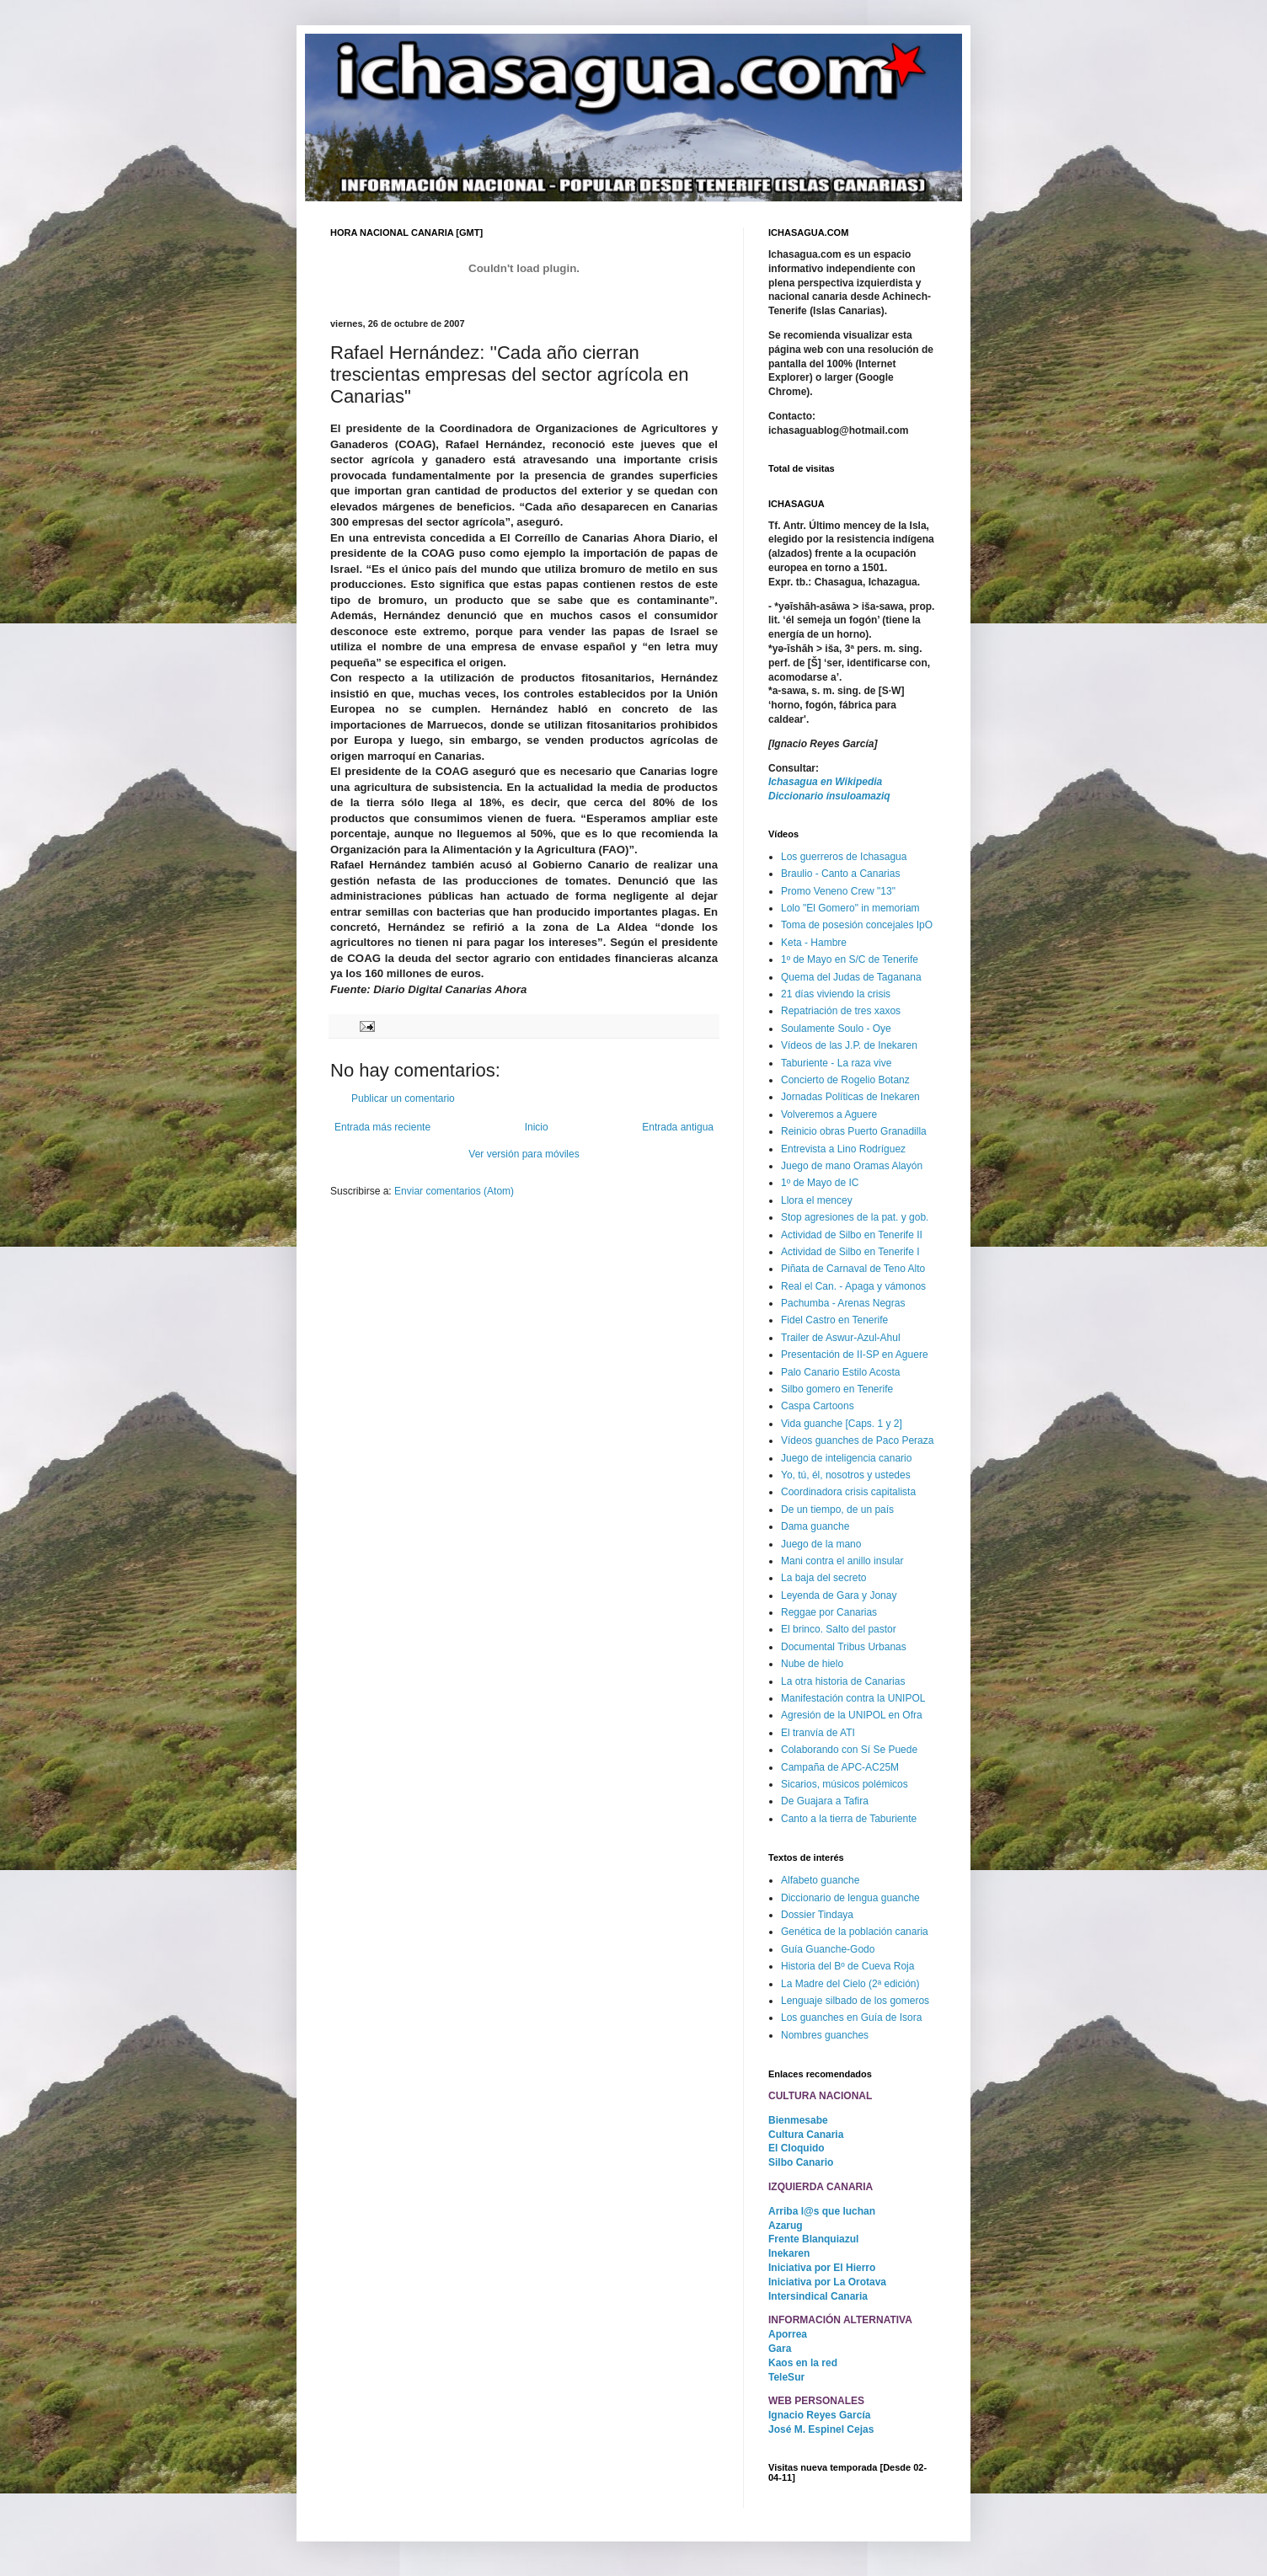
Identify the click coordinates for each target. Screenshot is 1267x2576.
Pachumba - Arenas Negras (843, 1303)
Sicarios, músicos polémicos (844, 1784)
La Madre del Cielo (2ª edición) (850, 1984)
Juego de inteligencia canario (846, 1458)
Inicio (536, 1127)
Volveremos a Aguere (829, 1114)
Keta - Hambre (814, 943)
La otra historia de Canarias (843, 1681)
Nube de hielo (812, 1664)
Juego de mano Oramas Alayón (851, 1166)
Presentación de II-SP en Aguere (854, 1354)
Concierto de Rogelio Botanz (845, 1080)
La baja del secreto (823, 1578)
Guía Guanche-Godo (827, 1949)
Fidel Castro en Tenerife (834, 1320)
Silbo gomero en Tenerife (837, 1389)
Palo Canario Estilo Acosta (840, 1372)
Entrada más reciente (382, 1127)
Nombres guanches (825, 2035)
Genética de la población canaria (854, 1931)
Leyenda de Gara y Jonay (838, 1595)
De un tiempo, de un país (837, 1509)
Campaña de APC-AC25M (840, 1767)
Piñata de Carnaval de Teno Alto (853, 1269)
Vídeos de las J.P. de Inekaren (849, 1045)
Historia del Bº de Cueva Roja (847, 1966)
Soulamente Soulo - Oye (836, 1028)
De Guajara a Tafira (825, 1801)
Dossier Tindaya (817, 1915)
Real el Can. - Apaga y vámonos (853, 1286)
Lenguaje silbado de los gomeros (855, 2001)
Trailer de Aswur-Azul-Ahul (841, 1338)
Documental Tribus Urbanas (843, 1647)
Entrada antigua (678, 1127)
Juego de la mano (821, 1544)
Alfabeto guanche (820, 1880)
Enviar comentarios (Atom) (454, 1191)
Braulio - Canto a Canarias (840, 873)
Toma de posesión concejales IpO (857, 925)
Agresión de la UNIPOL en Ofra (851, 1715)
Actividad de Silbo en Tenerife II (851, 1235)
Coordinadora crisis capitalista (848, 1492)
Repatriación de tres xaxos (841, 1011)
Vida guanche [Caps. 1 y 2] (841, 1424)
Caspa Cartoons (817, 1406)
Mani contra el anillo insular (842, 1561)
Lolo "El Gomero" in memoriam (850, 908)
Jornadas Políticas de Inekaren (850, 1097)
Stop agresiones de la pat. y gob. (854, 1217)
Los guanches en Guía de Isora (851, 2017)
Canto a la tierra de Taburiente (849, 1819)
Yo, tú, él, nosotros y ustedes (846, 1475)
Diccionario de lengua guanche (850, 1898)
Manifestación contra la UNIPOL (853, 1698)
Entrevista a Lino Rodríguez (843, 1149)
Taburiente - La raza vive (836, 1063)
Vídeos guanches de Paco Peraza (857, 1440)
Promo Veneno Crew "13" (838, 891)
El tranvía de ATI (818, 1733)
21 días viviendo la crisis (835, 994)
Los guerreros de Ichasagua (843, 857)
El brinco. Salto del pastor (838, 1629)
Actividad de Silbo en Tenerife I (850, 1252)
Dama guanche (815, 1526)
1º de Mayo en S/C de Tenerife (849, 959)
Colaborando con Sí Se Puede (849, 1750)
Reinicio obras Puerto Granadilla (854, 1131)
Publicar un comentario (403, 1098)
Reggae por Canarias (829, 1612)
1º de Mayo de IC (819, 1183)
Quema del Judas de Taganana (851, 977)
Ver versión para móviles (523, 1154)
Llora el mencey (817, 1200)
